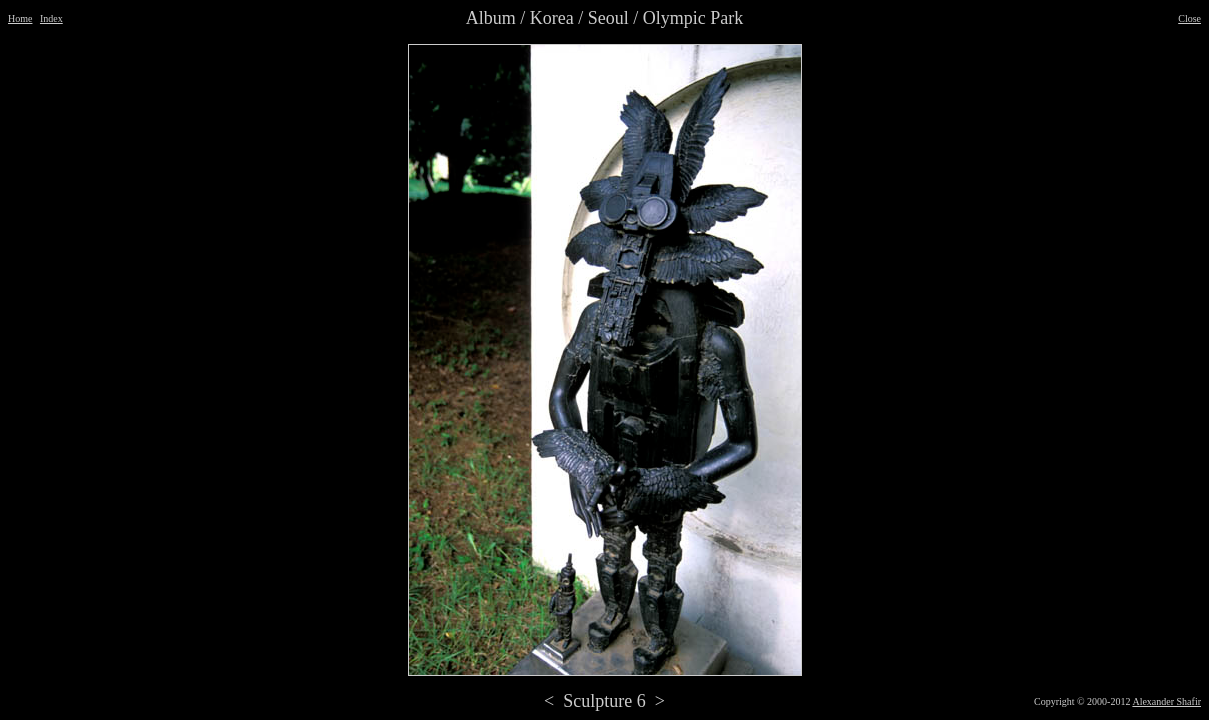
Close (1189, 18)
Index (51, 18)
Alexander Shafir (1166, 701)
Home (20, 18)
